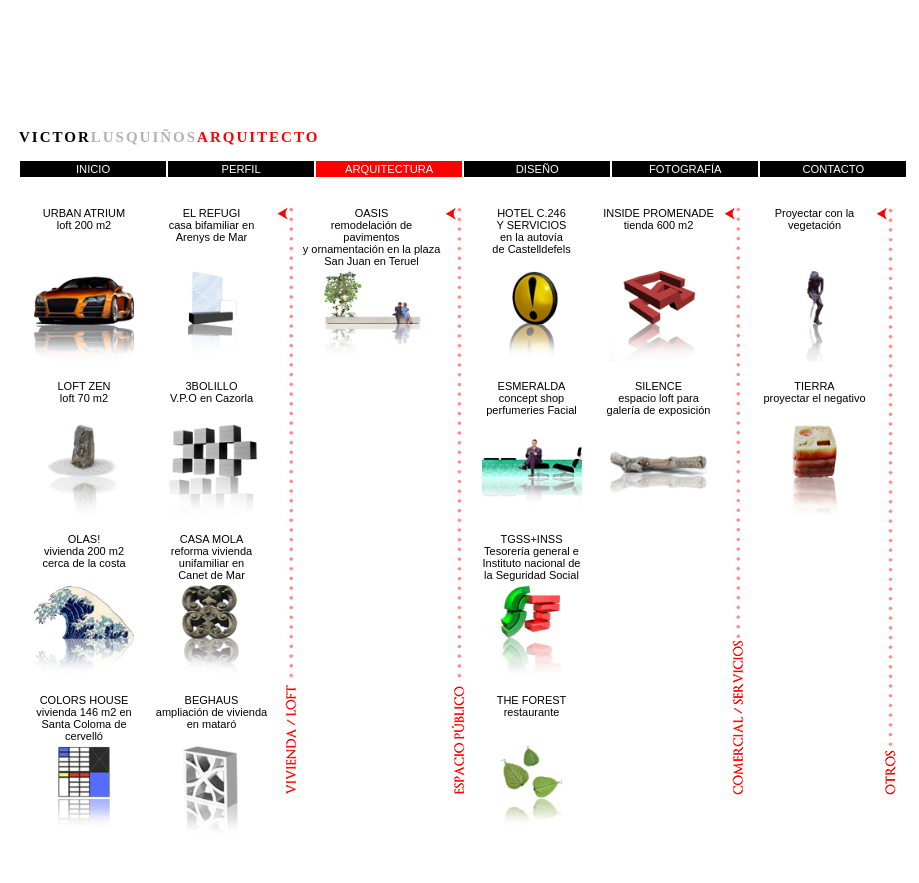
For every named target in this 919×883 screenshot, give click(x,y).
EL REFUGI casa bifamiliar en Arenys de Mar (212, 225)
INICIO (93, 169)
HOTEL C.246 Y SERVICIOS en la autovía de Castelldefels (531, 231)
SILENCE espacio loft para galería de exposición (659, 398)
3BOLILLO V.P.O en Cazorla (211, 392)
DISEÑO (537, 169)
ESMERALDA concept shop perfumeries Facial (531, 398)
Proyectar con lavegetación (814, 219)
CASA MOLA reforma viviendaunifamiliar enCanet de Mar (211, 557)
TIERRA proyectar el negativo (814, 392)
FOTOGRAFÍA (685, 169)
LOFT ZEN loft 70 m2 (84, 392)
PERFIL (241, 169)
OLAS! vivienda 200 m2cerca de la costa (83, 551)
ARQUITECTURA (389, 169)
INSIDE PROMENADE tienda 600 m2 (658, 219)
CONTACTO (833, 169)
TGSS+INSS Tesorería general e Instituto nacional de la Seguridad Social (532, 557)
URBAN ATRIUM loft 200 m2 (84, 219)
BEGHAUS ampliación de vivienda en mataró (211, 712)
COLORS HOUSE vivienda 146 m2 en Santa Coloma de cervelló (83, 718)
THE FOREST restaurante (532, 706)
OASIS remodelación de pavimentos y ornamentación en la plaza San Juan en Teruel (372, 237)
